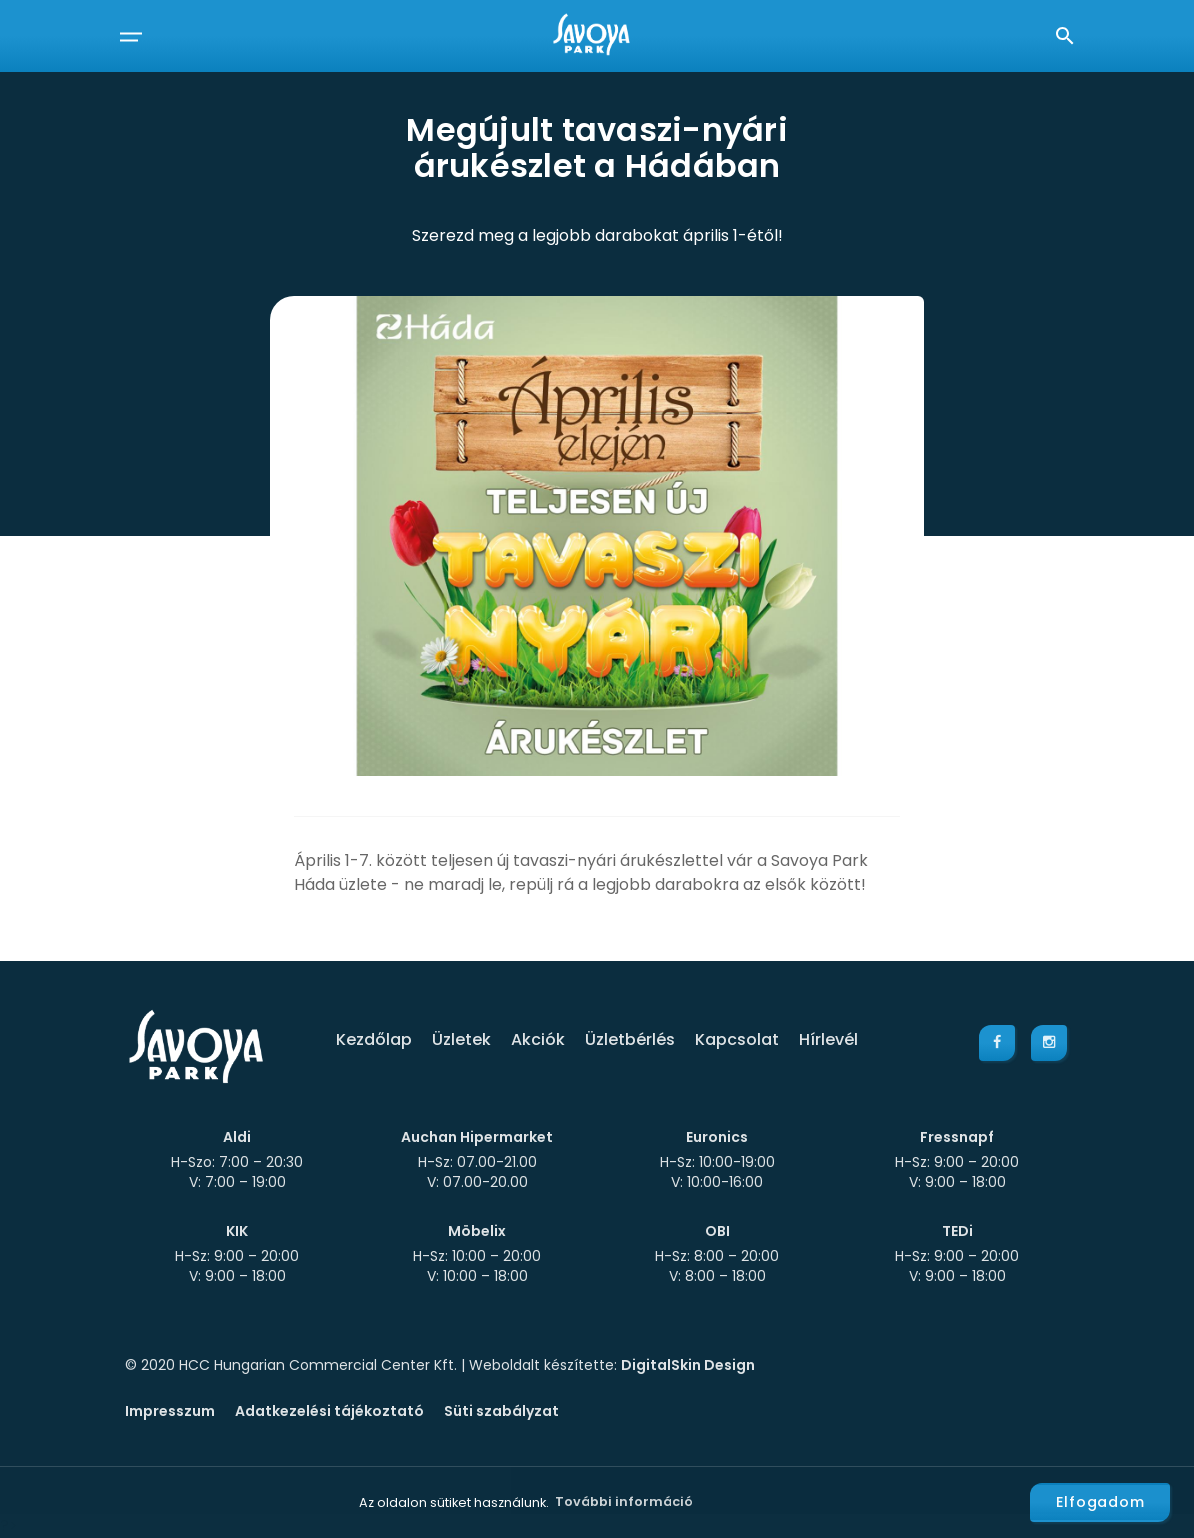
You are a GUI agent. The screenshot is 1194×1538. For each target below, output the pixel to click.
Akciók (538, 1039)
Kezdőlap (374, 1039)
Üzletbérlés (630, 1039)
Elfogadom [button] (1100, 1502)
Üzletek (461, 1039)
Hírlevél (828, 1039)
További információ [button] (624, 1501)
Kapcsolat (737, 1039)
